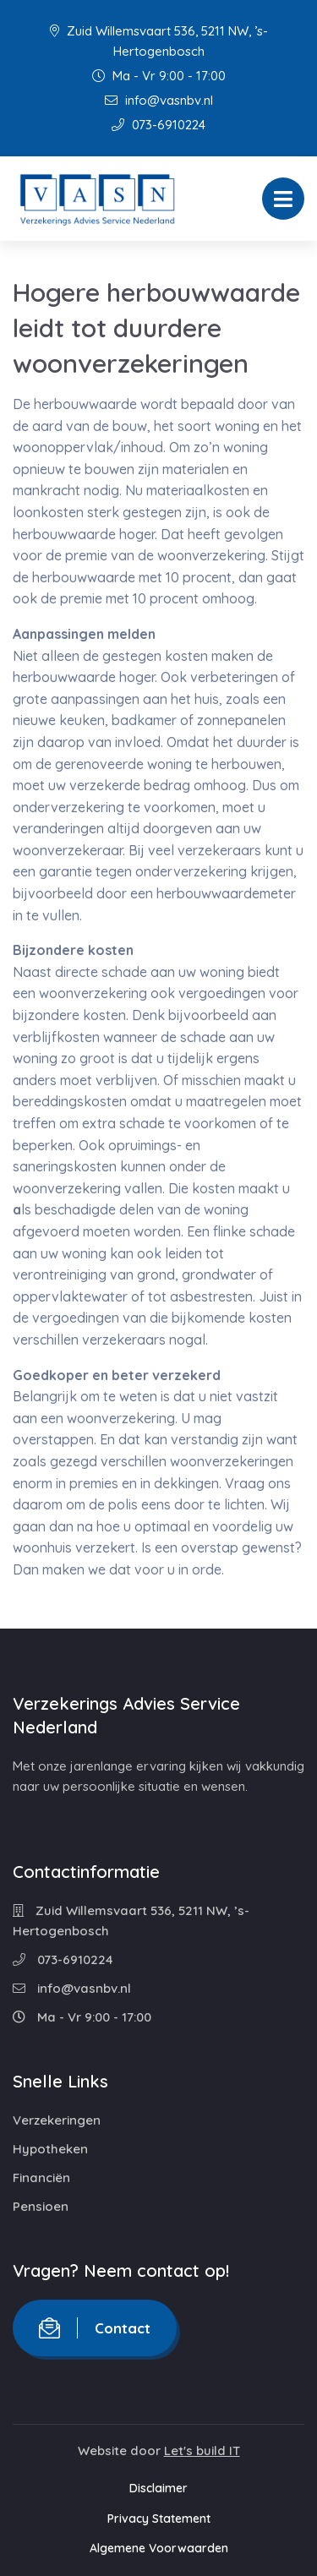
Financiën (41, 2177)
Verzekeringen (57, 2120)
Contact (94, 2328)
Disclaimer (158, 2488)
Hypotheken (50, 2149)
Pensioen (40, 2206)
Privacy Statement (158, 2518)
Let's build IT (202, 2450)
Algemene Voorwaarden (159, 2548)
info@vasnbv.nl (159, 100)
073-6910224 (158, 125)
